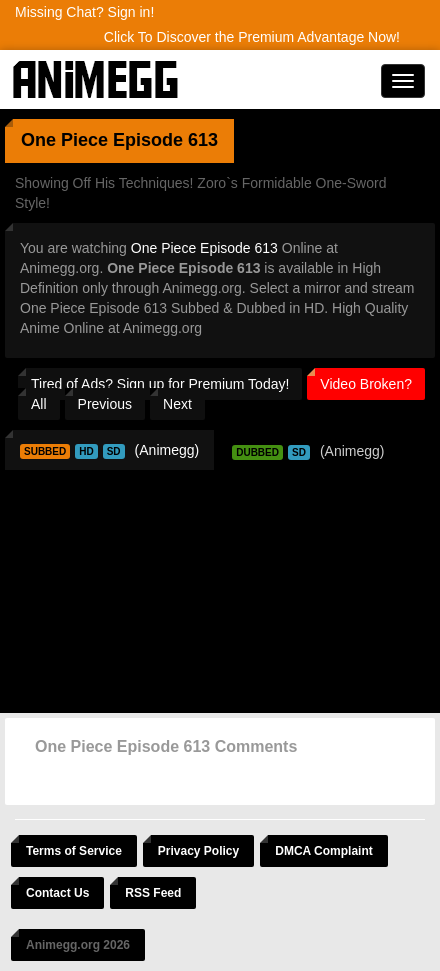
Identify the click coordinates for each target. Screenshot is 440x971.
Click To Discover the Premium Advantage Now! (252, 37)
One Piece (64, 140)
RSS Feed (153, 893)
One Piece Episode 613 (204, 248)
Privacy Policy (198, 851)
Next (177, 404)
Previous (105, 404)
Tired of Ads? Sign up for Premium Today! (160, 384)
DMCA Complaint (324, 851)
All (39, 404)
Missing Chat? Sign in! (84, 12)
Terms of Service (74, 851)
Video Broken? (366, 384)
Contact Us (57, 893)
